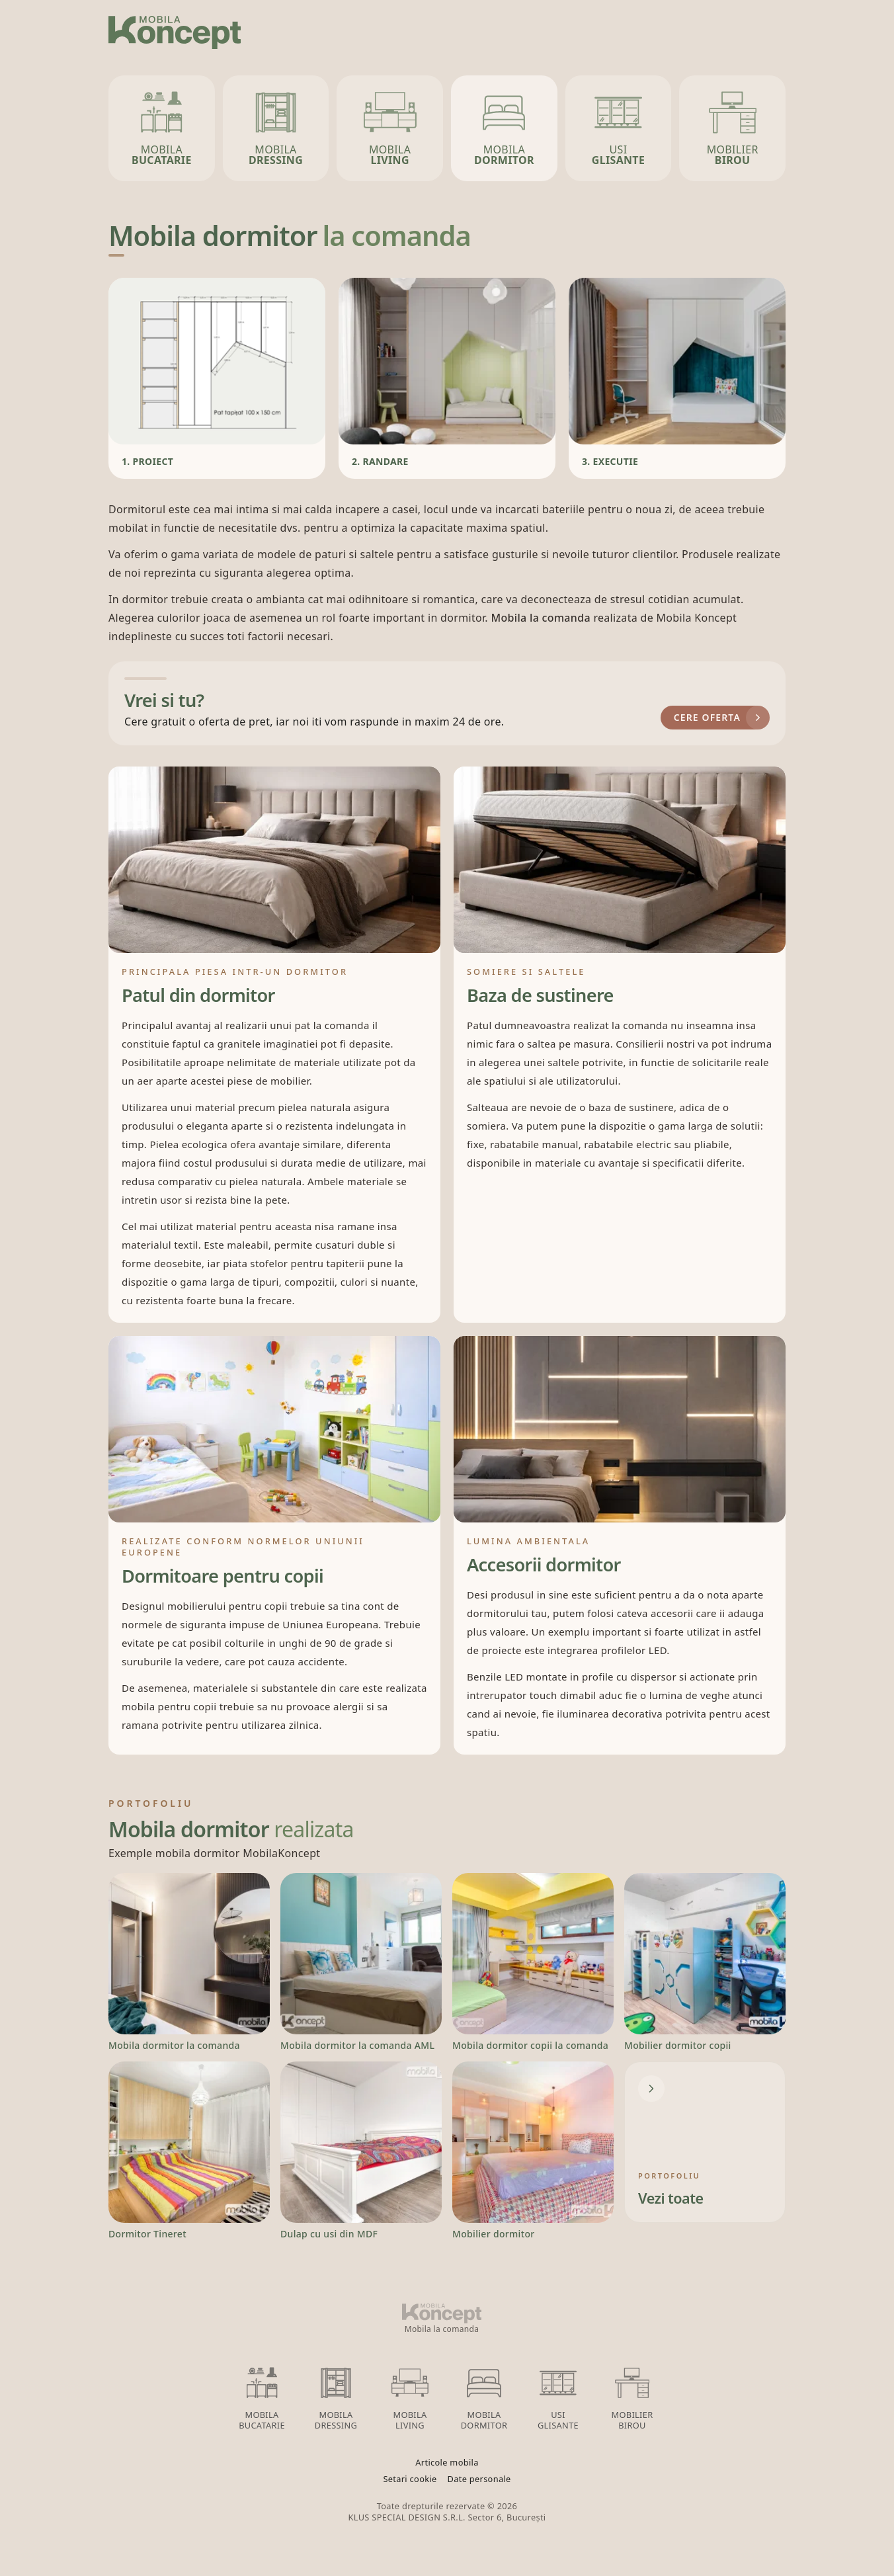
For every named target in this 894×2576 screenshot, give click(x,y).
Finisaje (609, 29)
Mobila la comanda (542, 617)
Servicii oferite (522, 29)
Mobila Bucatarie (262, 2396)
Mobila (162, 126)
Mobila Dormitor (484, 2396)
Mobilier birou (632, 2396)
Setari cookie (409, 2479)
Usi (618, 126)
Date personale (479, 2479)
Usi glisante (558, 2396)
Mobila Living (410, 2396)
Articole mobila (446, 2462)
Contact (760, 29)
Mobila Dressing (336, 2396)
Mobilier (732, 126)
